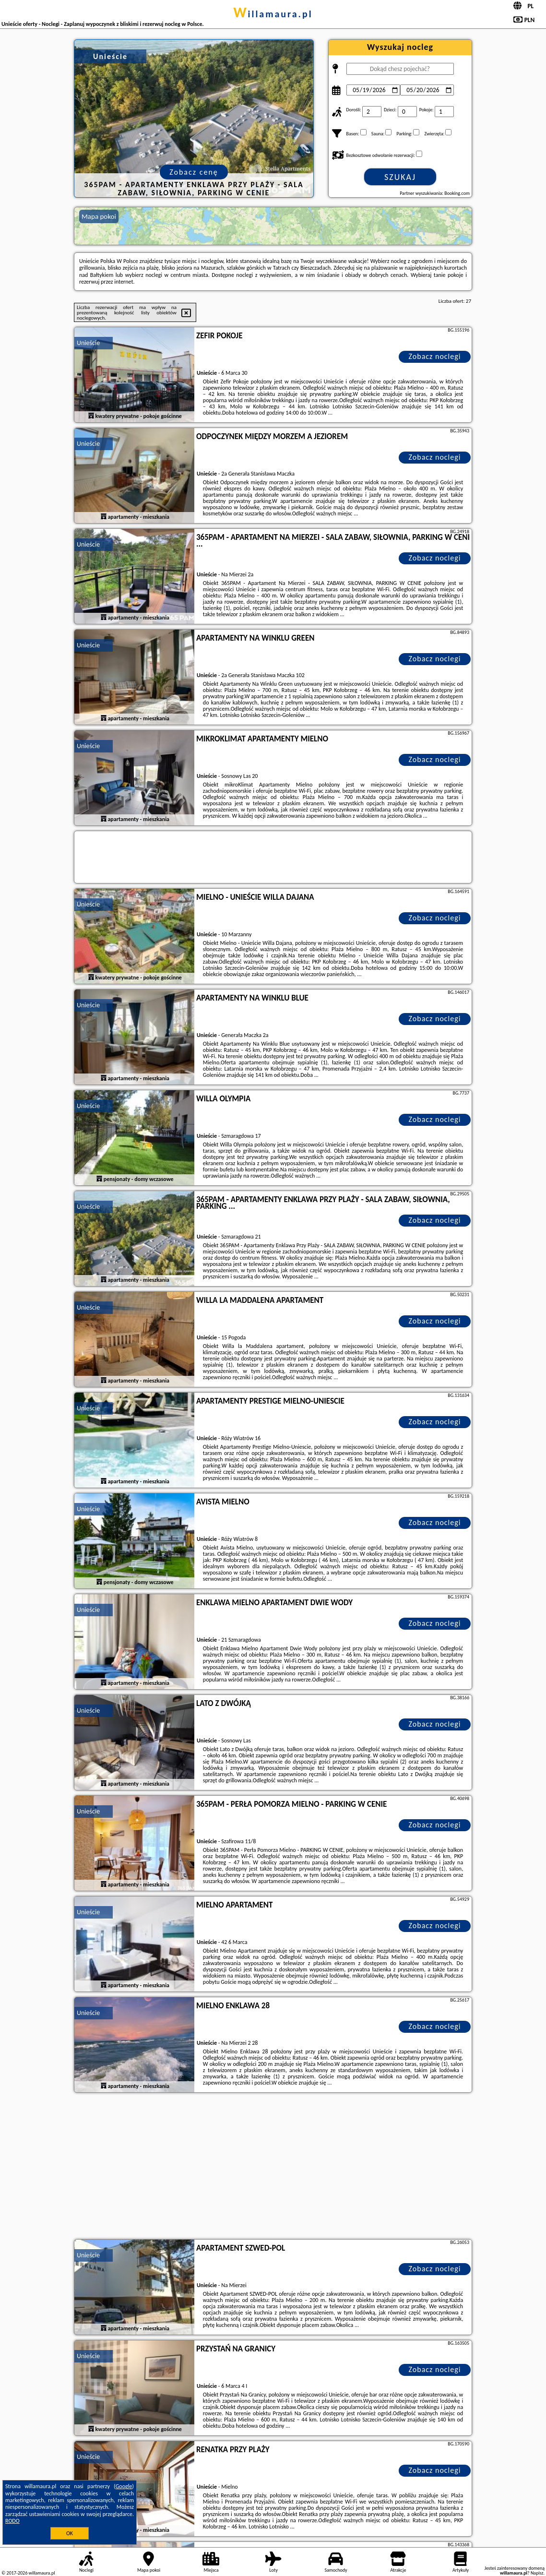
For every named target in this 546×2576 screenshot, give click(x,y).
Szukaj (400, 177)
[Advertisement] (273, 2167)
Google (124, 2486)
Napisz (537, 2573)
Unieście (88, 343)
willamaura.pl (272, 14)
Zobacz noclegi (435, 356)
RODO (12, 2520)
